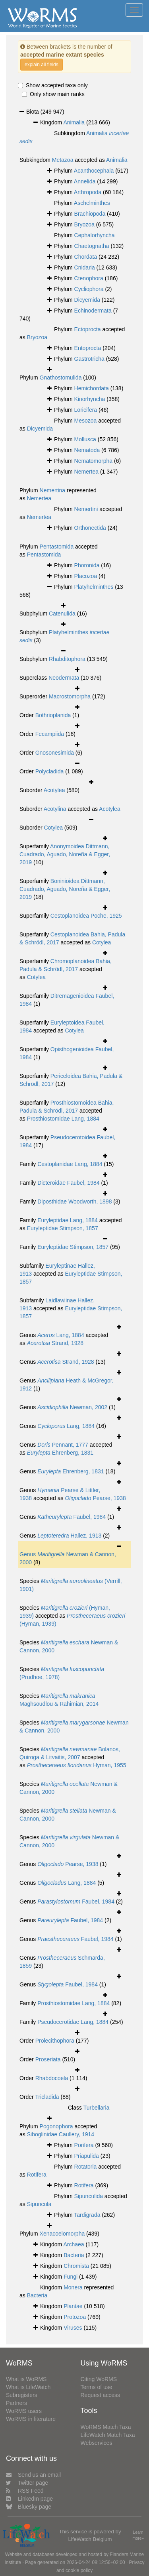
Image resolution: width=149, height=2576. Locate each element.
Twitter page (27, 2483)
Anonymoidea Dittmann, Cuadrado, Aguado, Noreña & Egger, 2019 (64, 854)
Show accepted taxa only (53, 85)
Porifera (84, 2145)
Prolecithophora (54, 2040)
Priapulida (86, 2156)
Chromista (76, 2266)
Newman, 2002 (72, 1407)
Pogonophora (56, 2126)
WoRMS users (24, 2411)
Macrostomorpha (70, 696)
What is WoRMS (26, 2379)
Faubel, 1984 (71, 1517)
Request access (100, 2395)
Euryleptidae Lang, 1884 (67, 1220)
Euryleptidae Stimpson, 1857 (62, 1228)
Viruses (73, 2327)
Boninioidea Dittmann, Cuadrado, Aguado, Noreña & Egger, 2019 (64, 889)
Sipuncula (39, 2204)
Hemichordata (91, 388)
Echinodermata (93, 310)
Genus (28, 1554)
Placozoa (85, 576)
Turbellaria (96, 2107)
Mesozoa (85, 420)
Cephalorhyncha (94, 235)
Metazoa (63, 160)
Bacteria (74, 2255)
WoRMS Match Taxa (106, 2427)
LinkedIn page (29, 2498)
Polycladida (49, 771)
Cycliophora (89, 289)
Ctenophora (88, 278)
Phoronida (87, 565)
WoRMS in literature (31, 2419)
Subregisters (21, 2395)
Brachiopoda (90, 213)
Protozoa (75, 2317)
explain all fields (41, 64)
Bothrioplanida (53, 715)
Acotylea (54, 790)
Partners (16, 2403)
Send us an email (33, 2475)
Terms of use (96, 2387)
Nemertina (53, 490)
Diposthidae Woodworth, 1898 (74, 1201)
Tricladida (47, 2097)
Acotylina (55, 809)
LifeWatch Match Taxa (108, 2435)
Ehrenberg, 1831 (60, 1452)
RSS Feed (25, 2491)
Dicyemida (87, 300)
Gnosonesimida (54, 752)
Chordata (85, 257)
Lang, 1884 (60, 1335)
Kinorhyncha (89, 399)
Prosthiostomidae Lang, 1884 (63, 1118)
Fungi (70, 2276)
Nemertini (86, 509)
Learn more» (138, 2535)
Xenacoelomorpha (62, 2233)
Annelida (85, 181)
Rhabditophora (67, 659)
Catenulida (62, 613)
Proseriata (48, 2059)
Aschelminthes (92, 203)
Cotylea (53, 827)
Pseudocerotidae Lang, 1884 (72, 2022)
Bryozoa (84, 224)
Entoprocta (87, 348)
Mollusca (85, 439)
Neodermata (63, 677)
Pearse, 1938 (95, 1498)
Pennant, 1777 (62, 1444)
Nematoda (87, 450)
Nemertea (86, 471)
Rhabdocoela (51, 2078)
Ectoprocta (87, 329)
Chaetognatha (91, 246)
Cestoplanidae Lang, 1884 (69, 1164)
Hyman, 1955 (76, 1765)
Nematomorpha (93, 461)
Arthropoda (87, 192)
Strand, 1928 (55, 1343)
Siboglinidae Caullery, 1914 (60, 2134)
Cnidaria (84, 267)
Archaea (73, 2244)
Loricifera (85, 410)
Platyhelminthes (94, 587)
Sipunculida (88, 2196)
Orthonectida (90, 528)
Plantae (73, 2306)
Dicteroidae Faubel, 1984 (68, 1183)
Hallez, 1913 (69, 1535)
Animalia (74, 122)
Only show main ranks (53, 94)
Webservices (96, 2443)
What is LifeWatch (28, 2387)
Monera (73, 2287)
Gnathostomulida (61, 377)
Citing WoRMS (99, 2379)
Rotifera (36, 2174)
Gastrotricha (89, 359)
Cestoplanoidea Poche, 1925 (86, 915)
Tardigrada (87, 2215)
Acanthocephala (94, 170)
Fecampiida (49, 734)
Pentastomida (57, 546)
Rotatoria (85, 2166)
